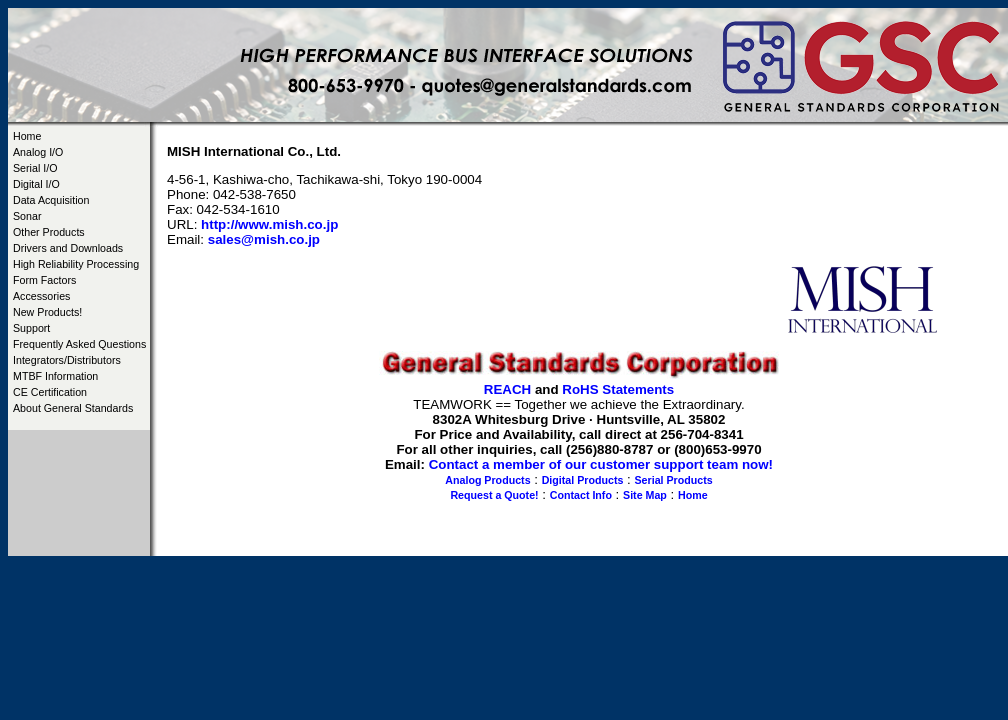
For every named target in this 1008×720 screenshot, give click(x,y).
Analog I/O (38, 152)
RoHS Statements (618, 389)
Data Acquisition (51, 200)
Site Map (645, 495)
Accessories (41, 296)
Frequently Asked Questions (79, 344)
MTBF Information (55, 376)
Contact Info (581, 495)
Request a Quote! (494, 495)
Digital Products (583, 480)
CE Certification (50, 392)
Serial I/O (35, 168)
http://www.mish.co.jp (269, 224)
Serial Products (674, 480)
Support (31, 328)
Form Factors (44, 280)
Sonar (27, 216)
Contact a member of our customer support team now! (601, 464)
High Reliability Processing (76, 264)
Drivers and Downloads (68, 248)
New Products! (47, 312)
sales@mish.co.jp (264, 239)
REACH (507, 389)
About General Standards (73, 408)
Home (27, 136)
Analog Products (487, 480)
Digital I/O (36, 184)
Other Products (49, 232)
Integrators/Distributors (67, 360)
